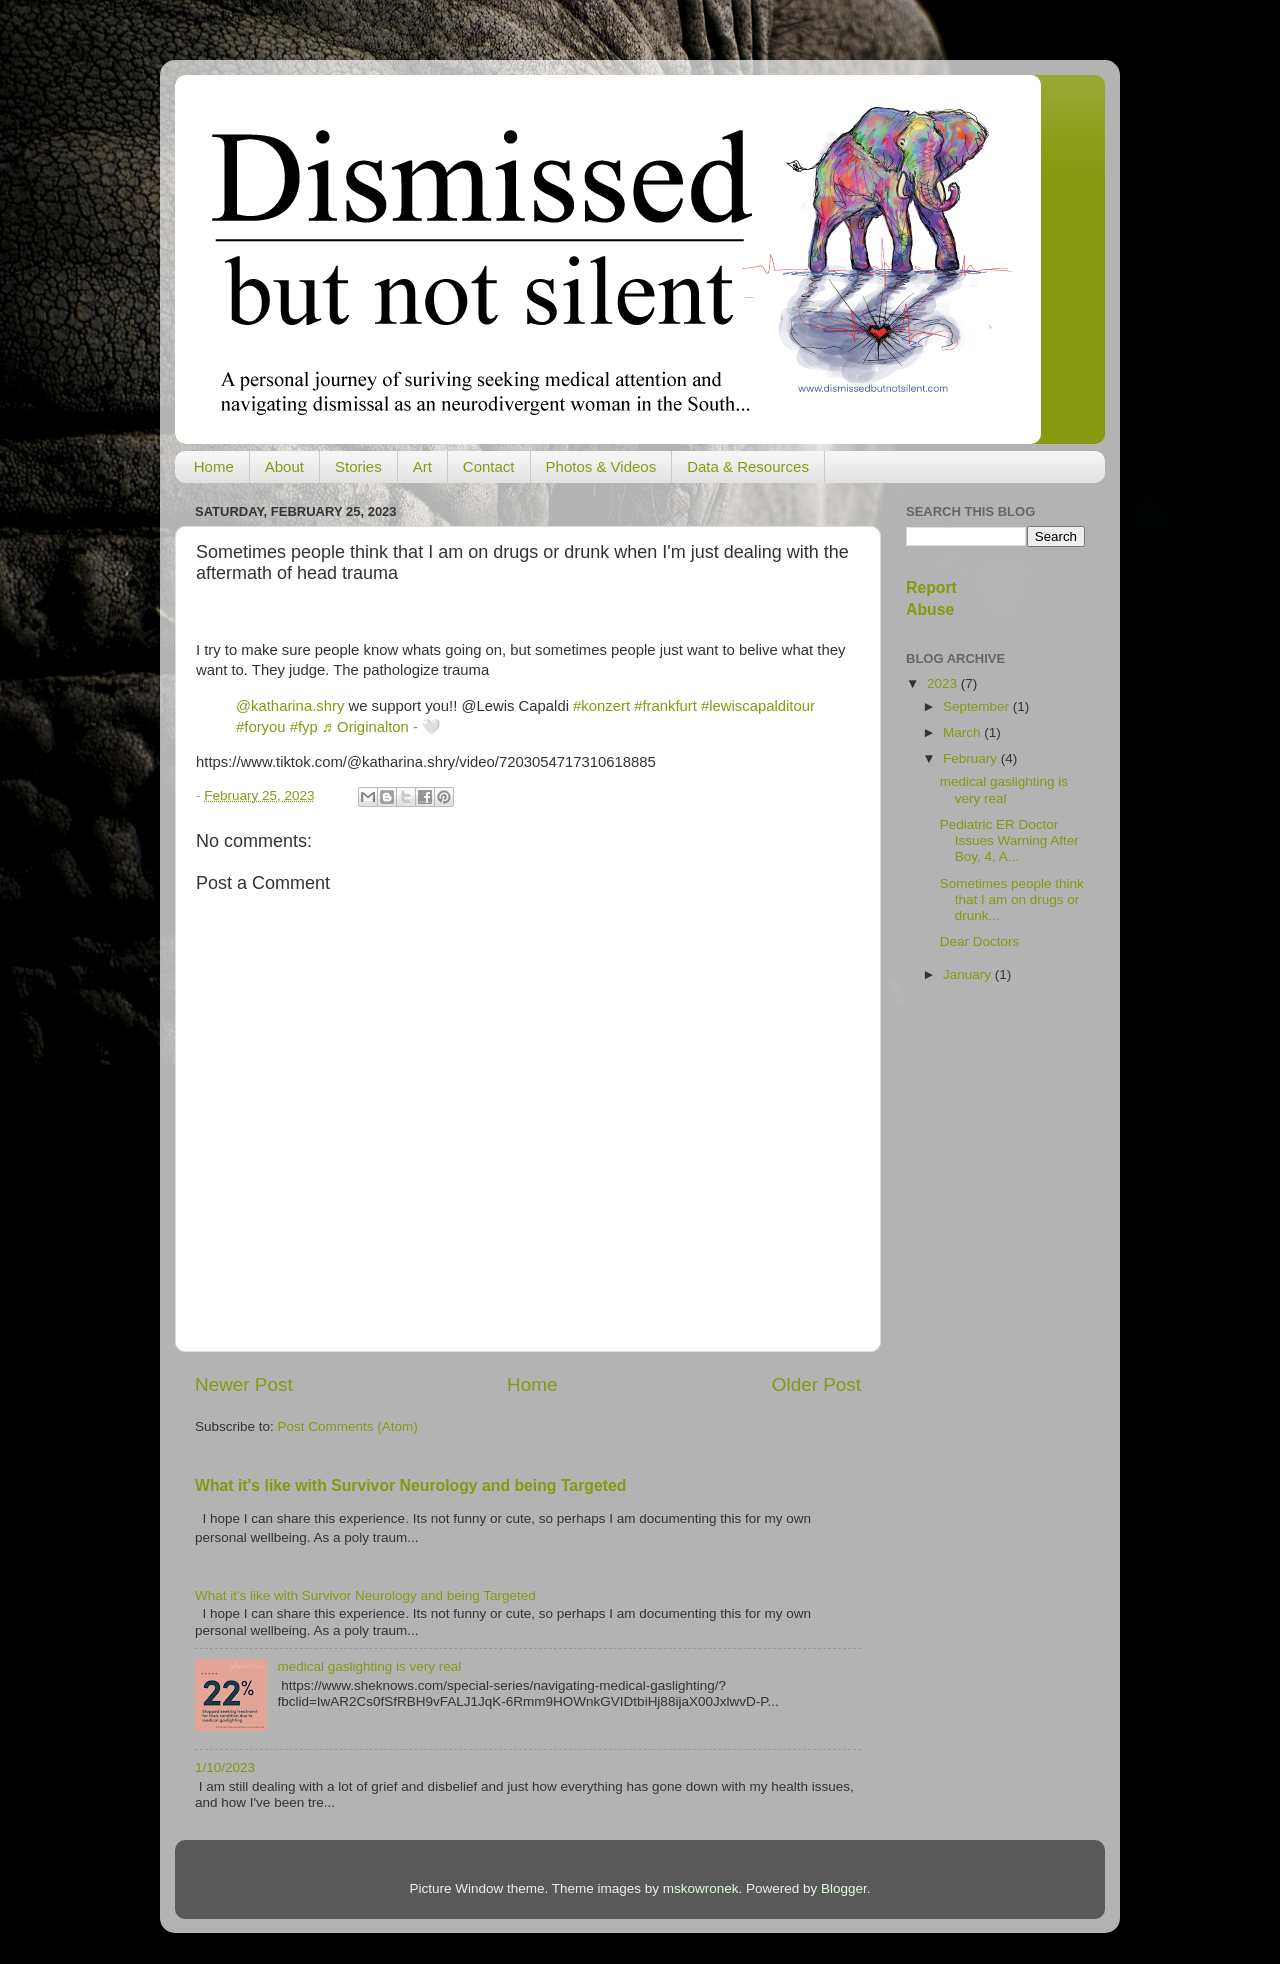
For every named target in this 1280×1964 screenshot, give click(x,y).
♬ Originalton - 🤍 (381, 727)
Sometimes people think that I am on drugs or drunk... (1012, 899)
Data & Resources (748, 466)
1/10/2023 (225, 1767)
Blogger (844, 1888)
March (963, 732)
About (284, 466)
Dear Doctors (980, 941)
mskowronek (701, 1888)
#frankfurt (665, 706)
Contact (489, 466)
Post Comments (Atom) (348, 1426)
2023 (944, 683)
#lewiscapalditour (758, 706)
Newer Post (244, 1384)
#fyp (304, 727)
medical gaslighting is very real (369, 1666)
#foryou (261, 727)
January (969, 974)
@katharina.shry (290, 706)
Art (422, 466)
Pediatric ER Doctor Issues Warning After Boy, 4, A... (1009, 840)
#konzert (601, 706)
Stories (358, 466)
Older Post (816, 1384)
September (978, 706)
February (972, 758)
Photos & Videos (601, 466)
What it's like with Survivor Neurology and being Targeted (410, 1485)
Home (214, 466)
